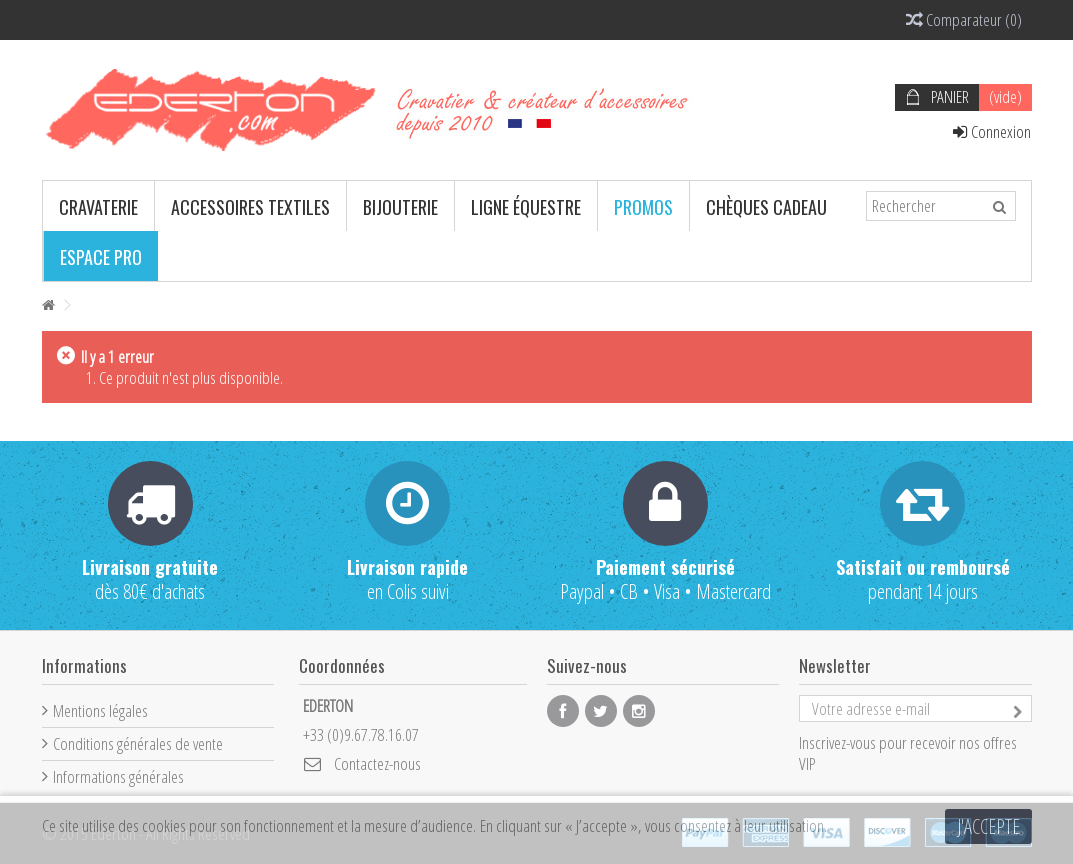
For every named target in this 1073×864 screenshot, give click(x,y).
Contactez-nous (377, 763)
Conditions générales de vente (138, 743)
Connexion (992, 131)
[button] (98, 206)
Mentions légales (100, 710)
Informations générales (118, 776)
